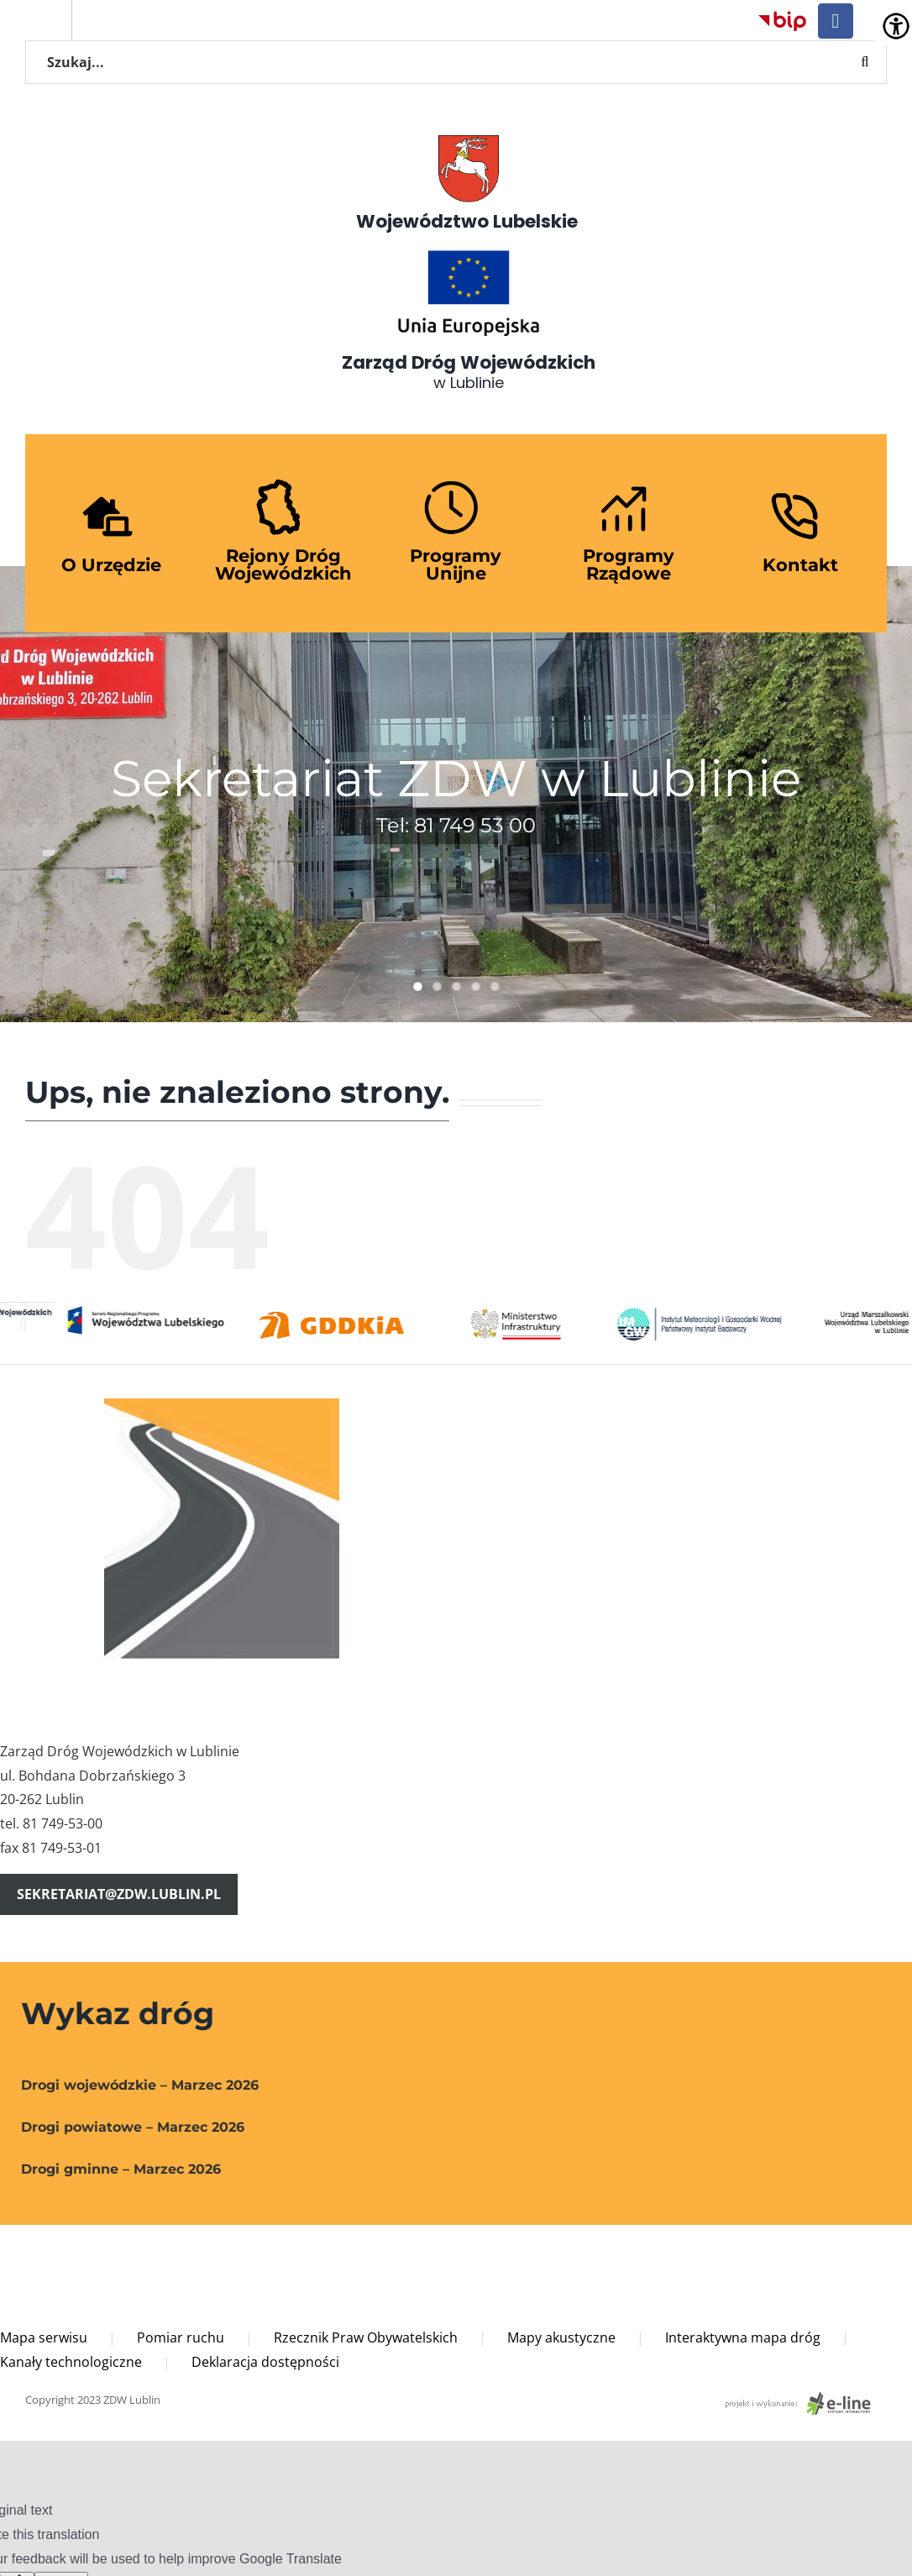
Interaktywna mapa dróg (742, 2337)
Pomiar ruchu (180, 2337)
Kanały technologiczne (71, 2362)
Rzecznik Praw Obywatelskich (366, 2337)
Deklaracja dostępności (265, 2362)
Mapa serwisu (43, 2337)
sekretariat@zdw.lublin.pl (119, 1894)
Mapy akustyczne (561, 2337)
